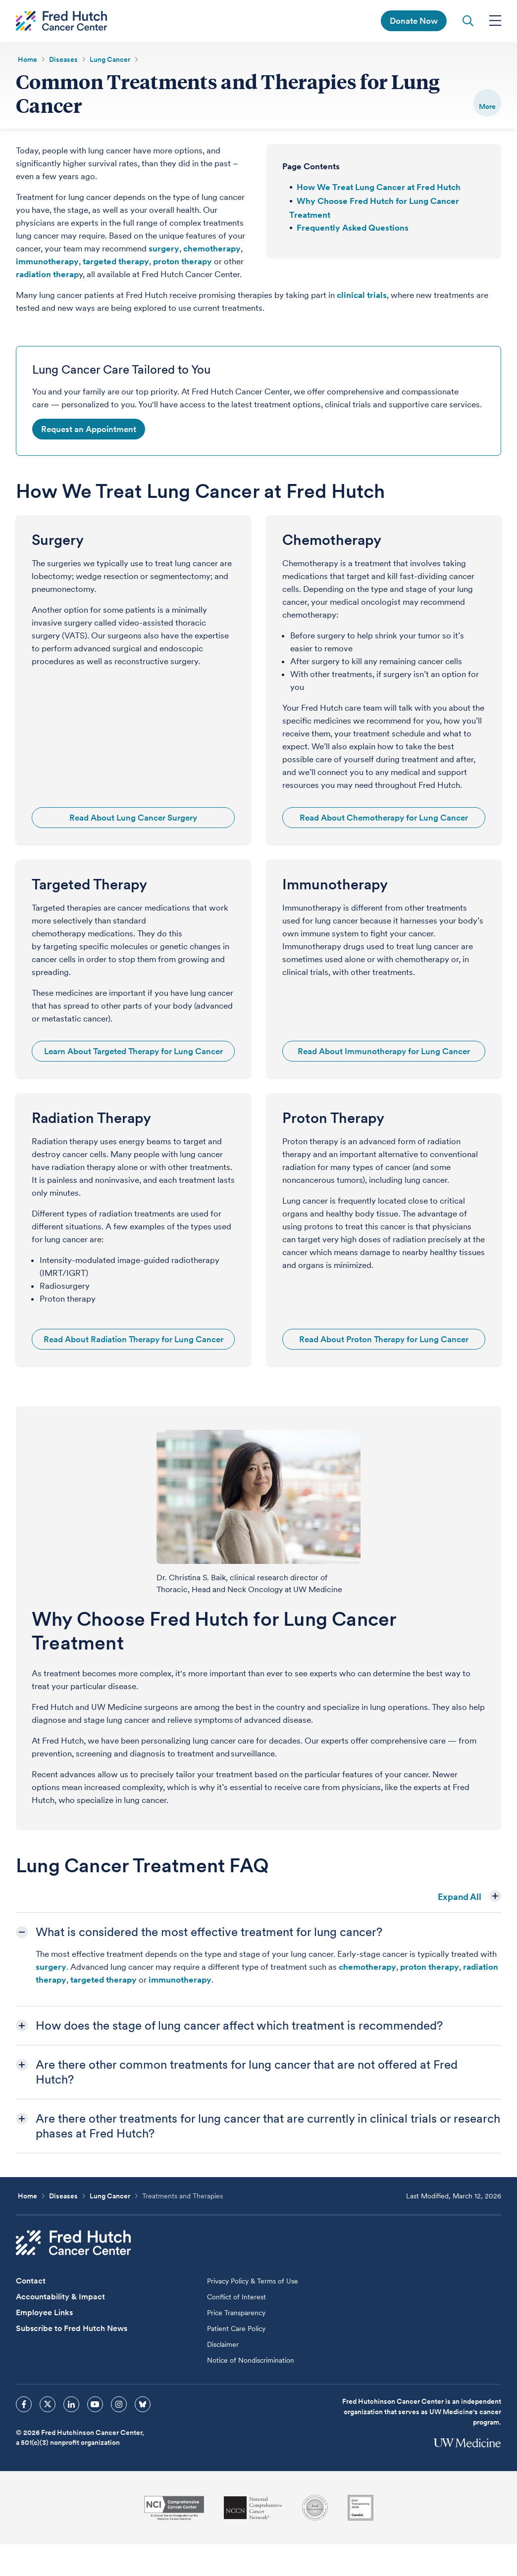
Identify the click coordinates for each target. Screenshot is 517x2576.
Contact (31, 2281)
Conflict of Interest (236, 2297)
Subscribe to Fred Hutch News (71, 2328)
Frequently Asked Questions (353, 228)
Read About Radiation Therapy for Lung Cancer (133, 1340)
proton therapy (182, 262)
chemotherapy (212, 249)
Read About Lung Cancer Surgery (133, 818)
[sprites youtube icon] (95, 2405)
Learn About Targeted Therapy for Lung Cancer (133, 1052)
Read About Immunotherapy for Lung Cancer (384, 1052)
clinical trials (362, 295)
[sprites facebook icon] (24, 2405)
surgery (164, 249)
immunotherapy (47, 262)
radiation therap (47, 275)
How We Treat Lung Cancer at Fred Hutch (379, 188)
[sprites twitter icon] (47, 2405)
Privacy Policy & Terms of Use (252, 2281)
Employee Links (44, 2313)
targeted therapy (116, 262)
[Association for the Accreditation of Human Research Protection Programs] (315, 2508)
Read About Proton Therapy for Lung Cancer (383, 1340)
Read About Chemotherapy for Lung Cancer (384, 818)
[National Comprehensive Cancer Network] (253, 2508)
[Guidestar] (360, 2508)
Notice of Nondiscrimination (250, 2361)
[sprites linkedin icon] (71, 2405)
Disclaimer (223, 2345)
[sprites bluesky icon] (143, 2405)
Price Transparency (236, 2313)
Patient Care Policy (236, 2329)
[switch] (487, 103)
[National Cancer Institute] (174, 2508)
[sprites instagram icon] (119, 2405)
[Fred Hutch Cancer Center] (73, 2243)
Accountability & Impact (60, 2297)
